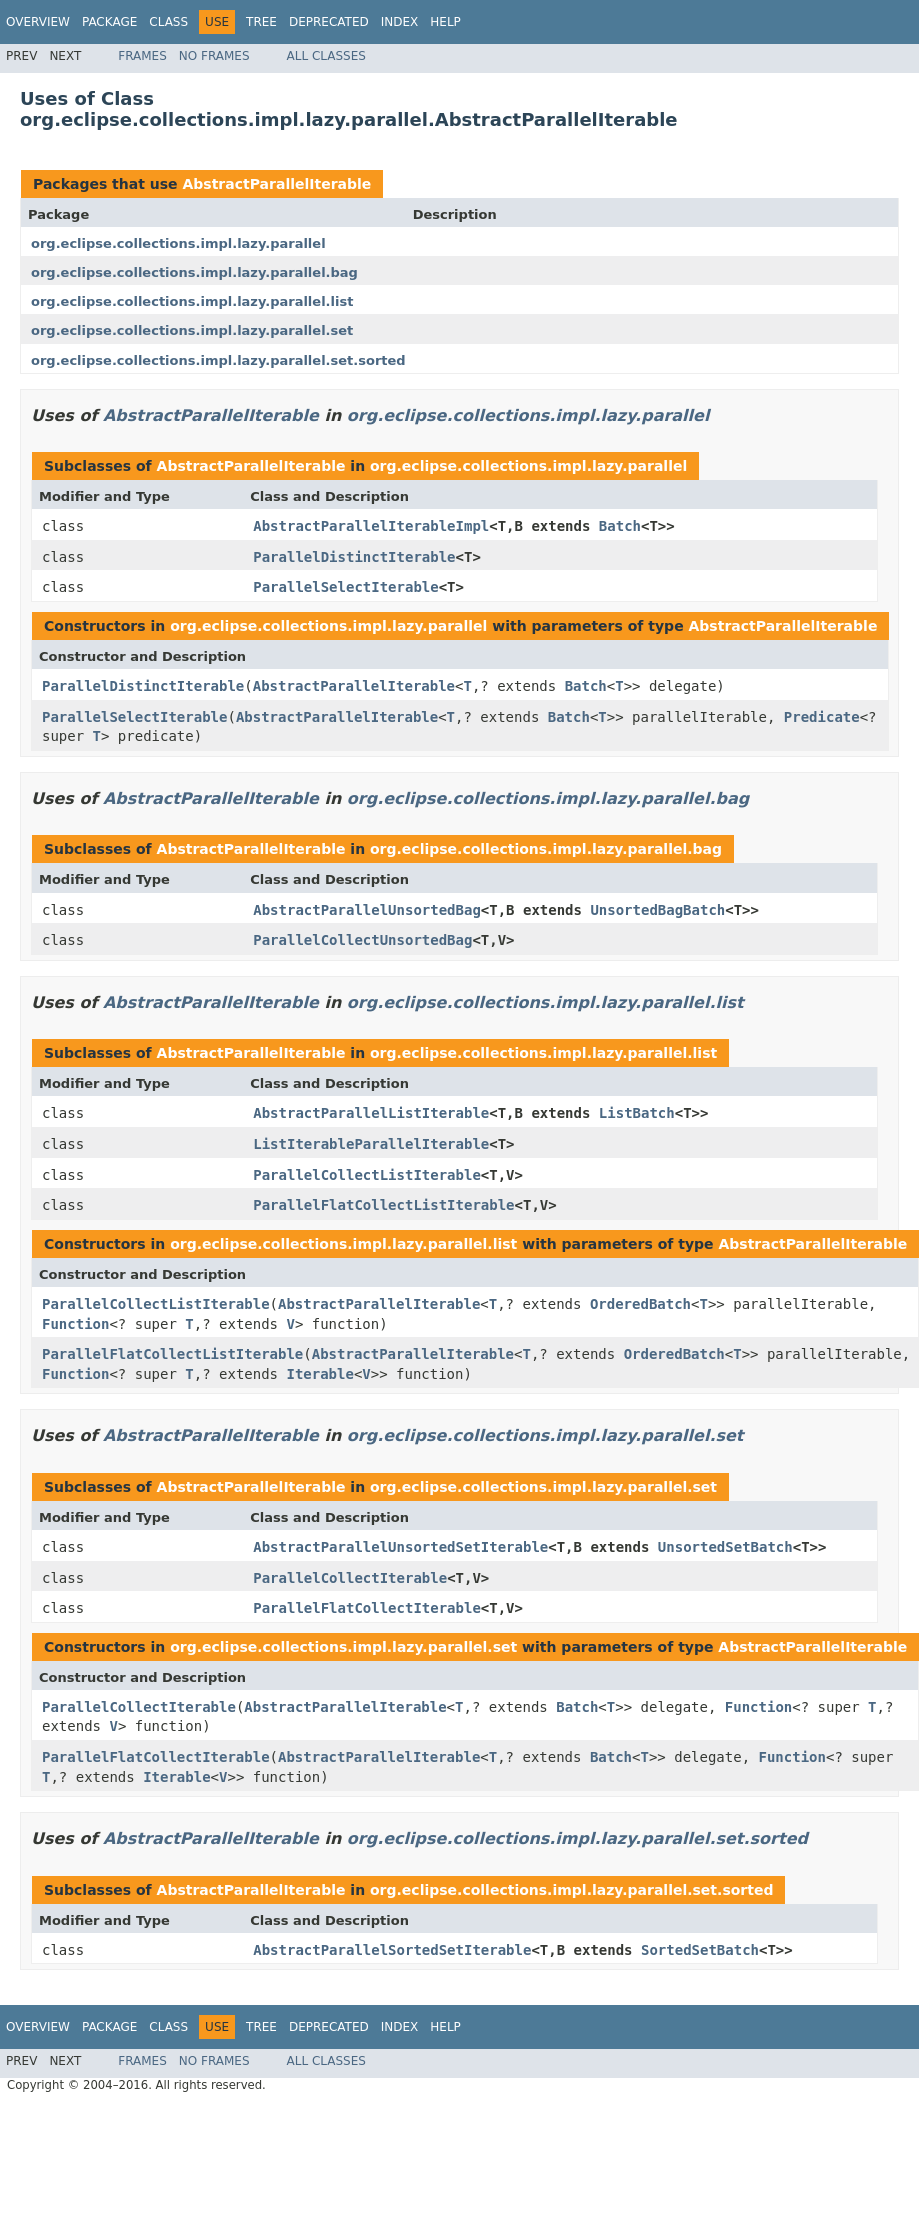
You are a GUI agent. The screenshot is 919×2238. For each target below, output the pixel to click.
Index (400, 22)
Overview (38, 22)
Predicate (822, 717)
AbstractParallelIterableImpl (371, 526)
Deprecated (329, 22)
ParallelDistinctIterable (354, 557)
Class (168, 22)
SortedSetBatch (700, 1950)
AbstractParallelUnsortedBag (367, 910)
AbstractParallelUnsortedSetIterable (400, 1547)
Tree (261, 22)
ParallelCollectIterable (350, 1578)
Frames (142, 56)
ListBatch (637, 1113)
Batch (620, 526)
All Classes (326, 56)
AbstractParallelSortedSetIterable (392, 1950)
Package (109, 22)
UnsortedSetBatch (725, 1547)
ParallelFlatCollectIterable (367, 1608)
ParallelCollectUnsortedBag (362, 940)
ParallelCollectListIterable (367, 1175)
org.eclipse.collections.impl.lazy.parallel (178, 243)
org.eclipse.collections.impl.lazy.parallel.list (192, 301)
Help (445, 22)
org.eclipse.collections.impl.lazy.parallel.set (192, 330)
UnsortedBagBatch (657, 910)
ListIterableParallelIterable (371, 1144)
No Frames (214, 56)
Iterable (319, 1374)
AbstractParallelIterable (276, 184)
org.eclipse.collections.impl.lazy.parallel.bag (194, 272)
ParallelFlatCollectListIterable (383, 1205)
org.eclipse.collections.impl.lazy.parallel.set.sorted (218, 360)
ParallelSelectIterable (345, 587)
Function (75, 1324)
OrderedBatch (640, 1304)
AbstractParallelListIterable (371, 1113)
